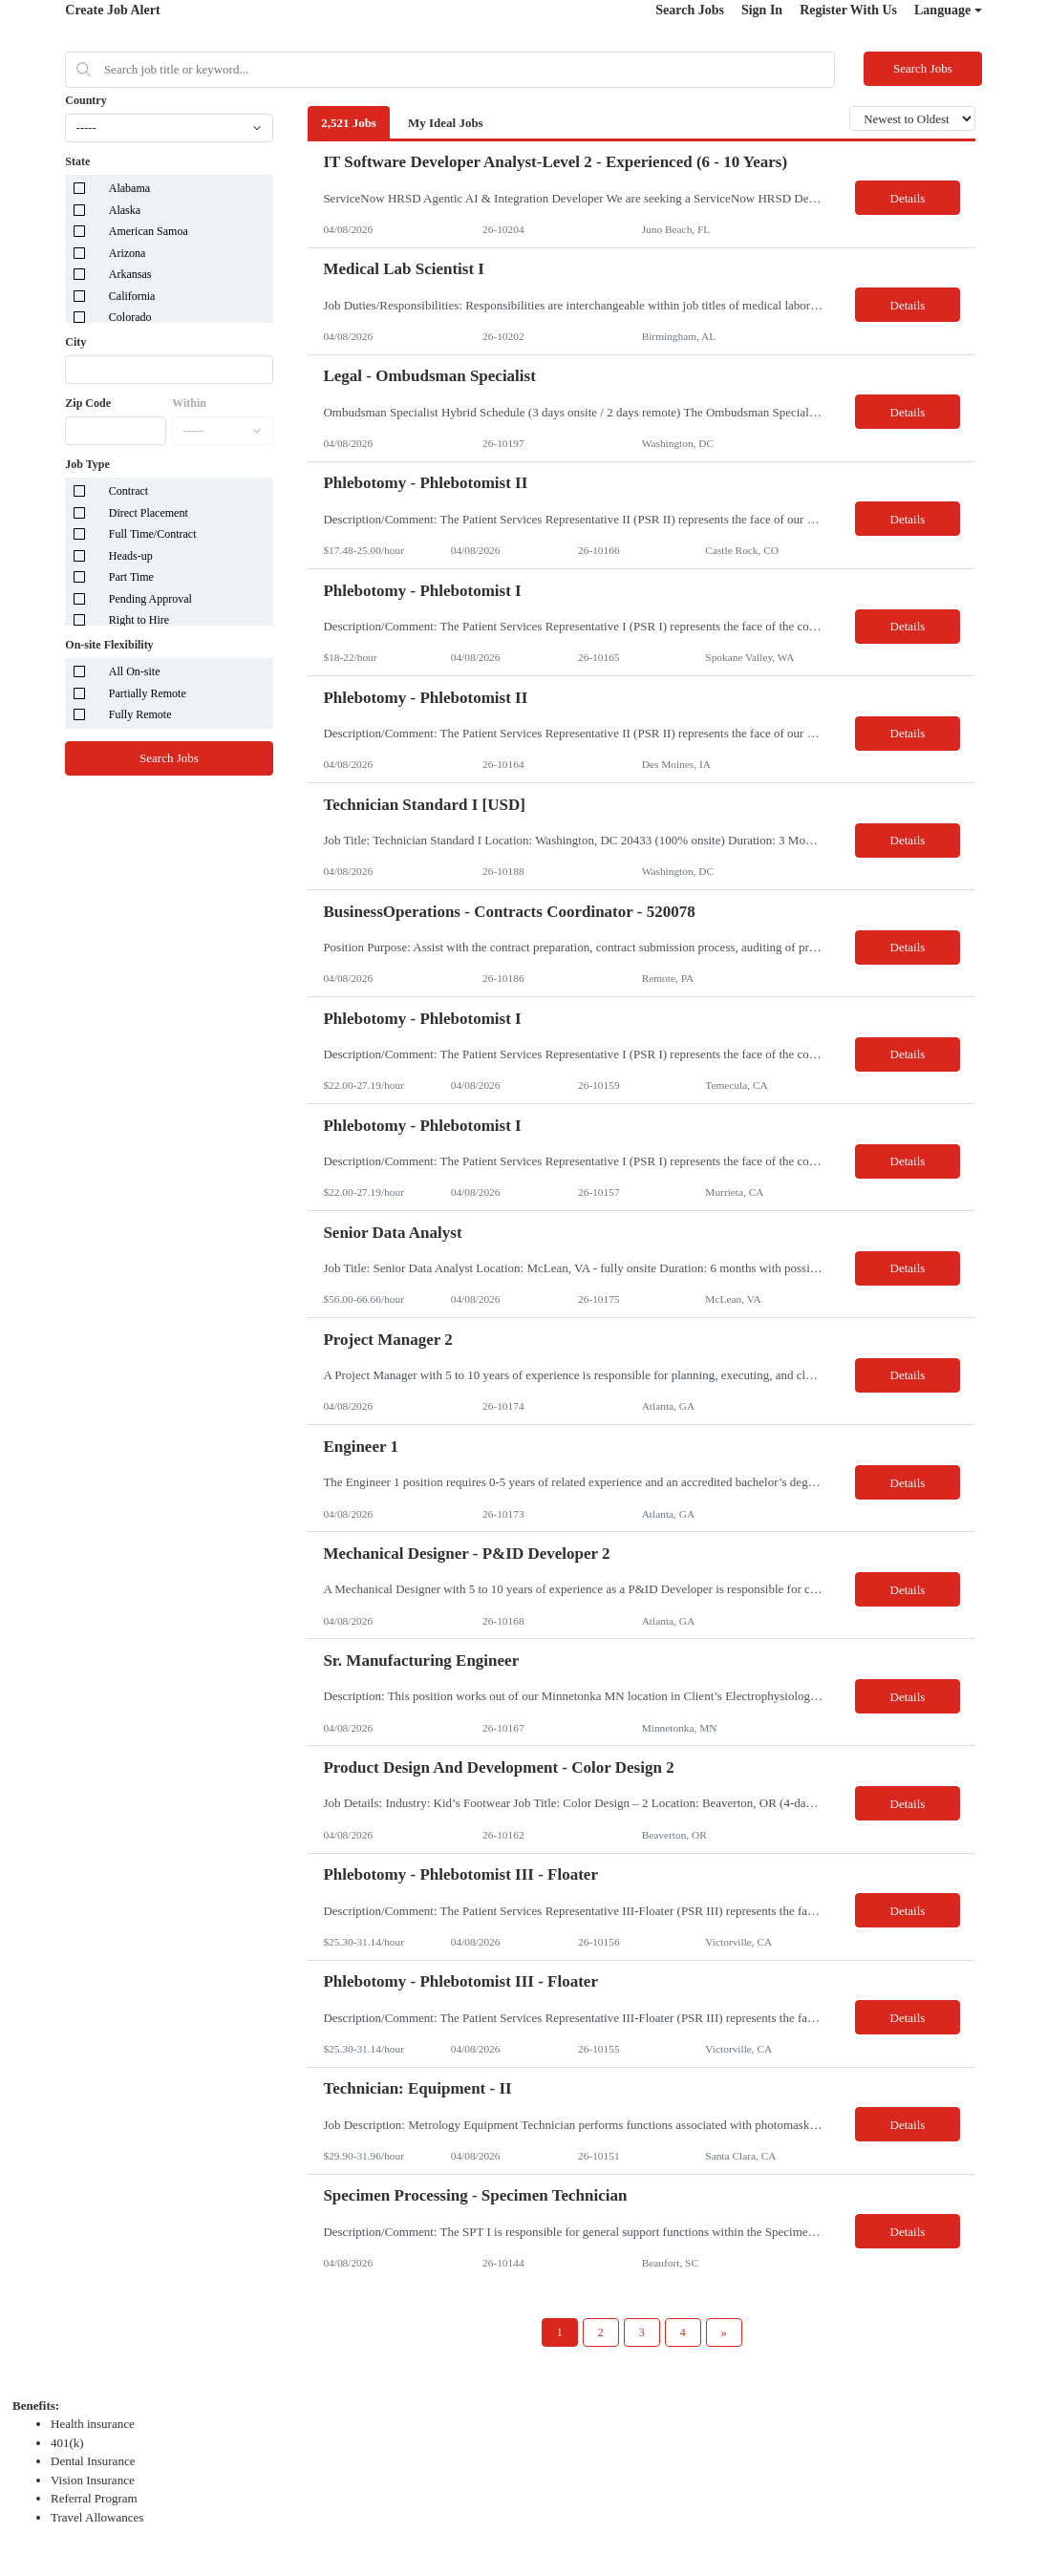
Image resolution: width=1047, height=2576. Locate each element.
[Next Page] (724, 2332)
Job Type (87, 464)
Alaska (124, 210)
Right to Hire (139, 620)
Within (189, 403)
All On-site (134, 671)
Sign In (761, 10)
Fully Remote (140, 714)
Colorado (130, 317)
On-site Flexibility (109, 644)
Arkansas (130, 274)
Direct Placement (148, 513)
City (75, 342)
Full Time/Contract (153, 534)
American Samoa (148, 231)
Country (85, 100)
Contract (128, 491)
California (132, 296)
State (77, 161)
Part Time (131, 577)
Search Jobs (689, 10)
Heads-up (131, 556)
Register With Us (848, 10)
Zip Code (88, 403)
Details (908, 198)
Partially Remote (147, 693)
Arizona (127, 253)
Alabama (129, 188)
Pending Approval (150, 599)
